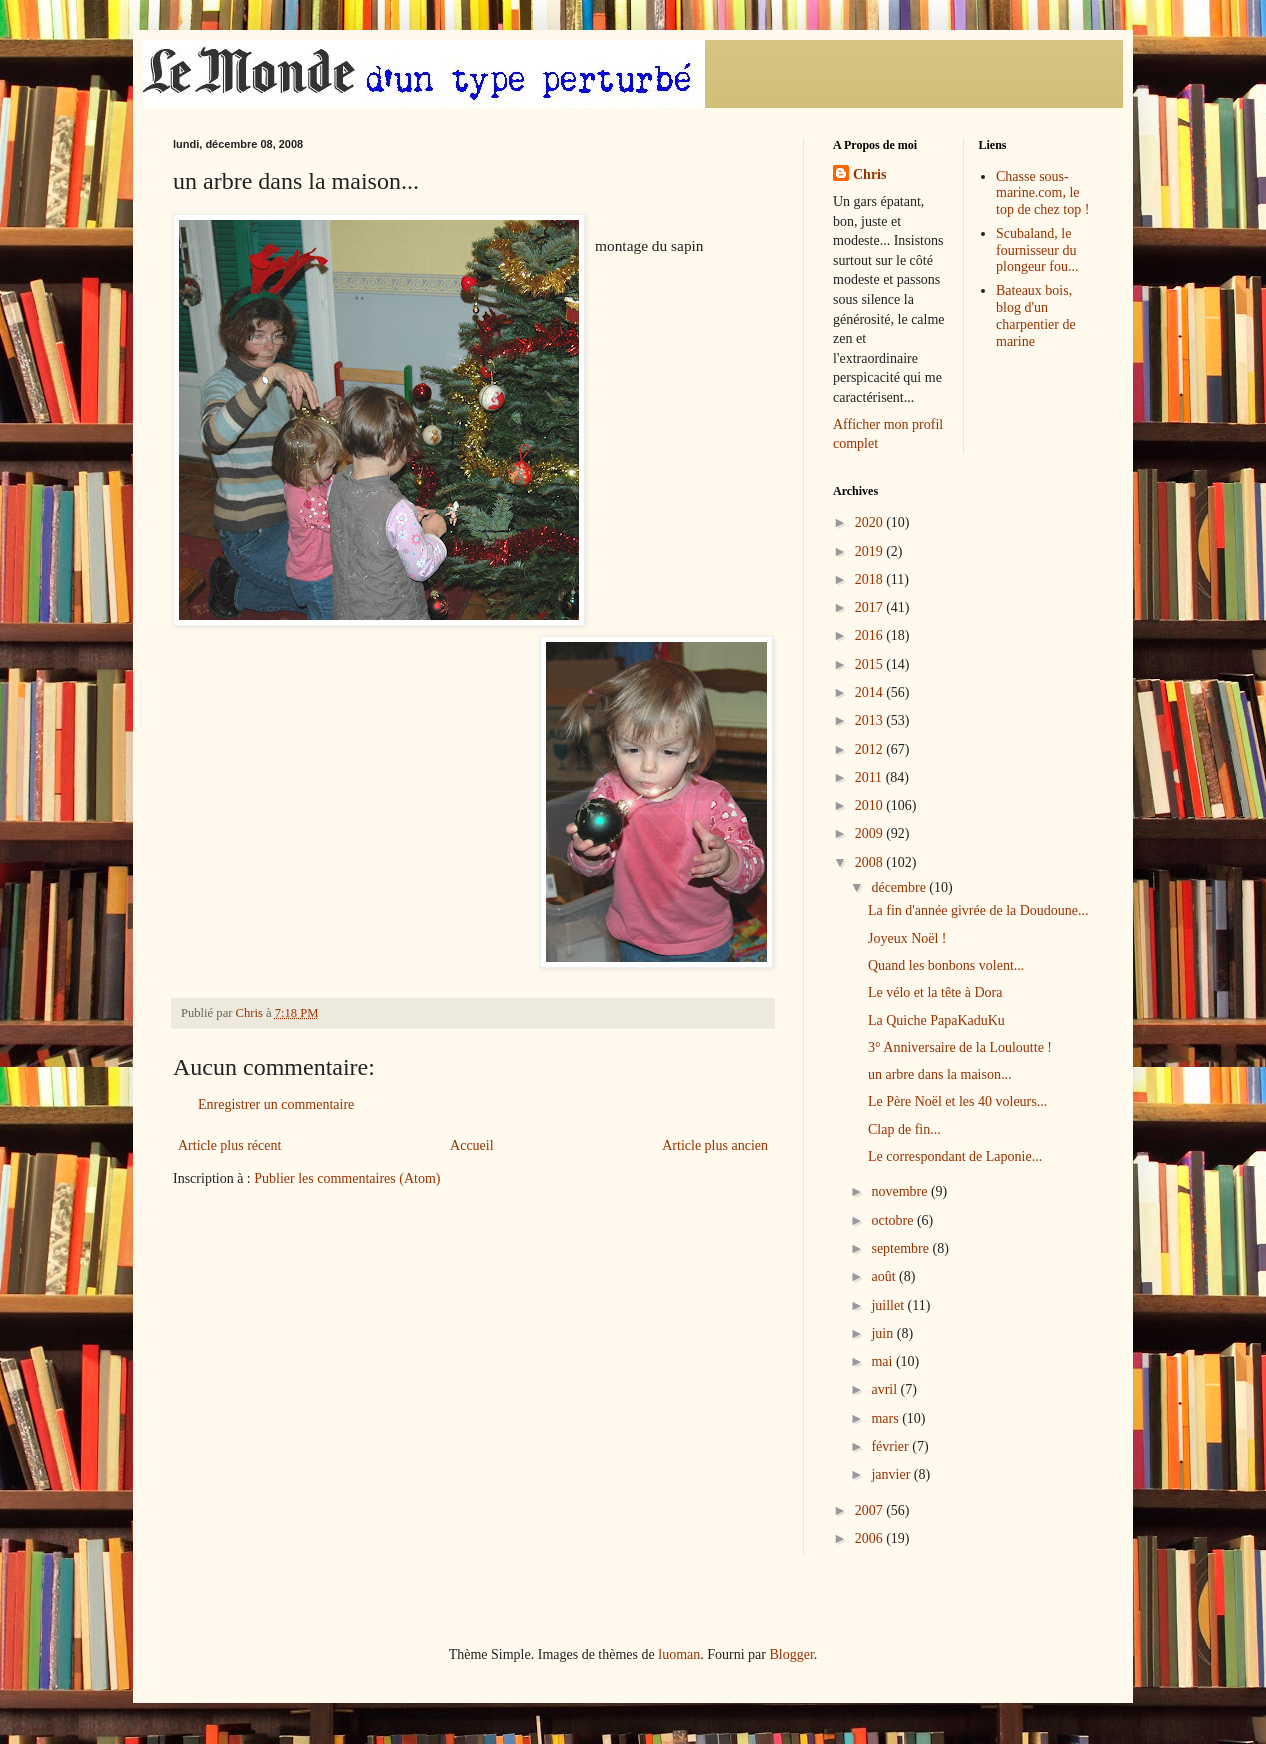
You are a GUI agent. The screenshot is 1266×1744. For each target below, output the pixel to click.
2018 (871, 579)
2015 (871, 664)
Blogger (791, 1654)
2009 (871, 833)
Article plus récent (229, 1145)
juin (883, 1333)
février (891, 1446)
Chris (869, 174)
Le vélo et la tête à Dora (935, 992)
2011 (870, 777)
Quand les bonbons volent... (946, 965)
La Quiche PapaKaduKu (936, 1020)
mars (886, 1418)
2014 (871, 692)
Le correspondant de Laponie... (955, 1156)
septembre (901, 1248)
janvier (892, 1474)
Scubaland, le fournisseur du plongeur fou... (1037, 250)
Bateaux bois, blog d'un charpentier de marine (1036, 315)
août (885, 1276)
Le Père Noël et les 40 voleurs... (957, 1101)
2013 (871, 720)
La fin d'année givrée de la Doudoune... (978, 910)
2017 (871, 607)
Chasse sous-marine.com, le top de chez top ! (1042, 193)
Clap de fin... (904, 1129)
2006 (871, 1538)
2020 (871, 522)
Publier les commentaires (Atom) (347, 1178)
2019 (871, 551)
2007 (871, 1510)
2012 (871, 749)
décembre (900, 887)
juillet (889, 1305)
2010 (871, 805)
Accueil (472, 1145)
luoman (679, 1654)
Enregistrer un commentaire (276, 1104)
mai (883, 1361)
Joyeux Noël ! (907, 938)
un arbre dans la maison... (939, 1074)
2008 (871, 862)
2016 (871, 635)
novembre (900, 1191)
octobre (893, 1220)
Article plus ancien (715, 1145)
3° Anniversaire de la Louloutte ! (960, 1047)
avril (885, 1389)
